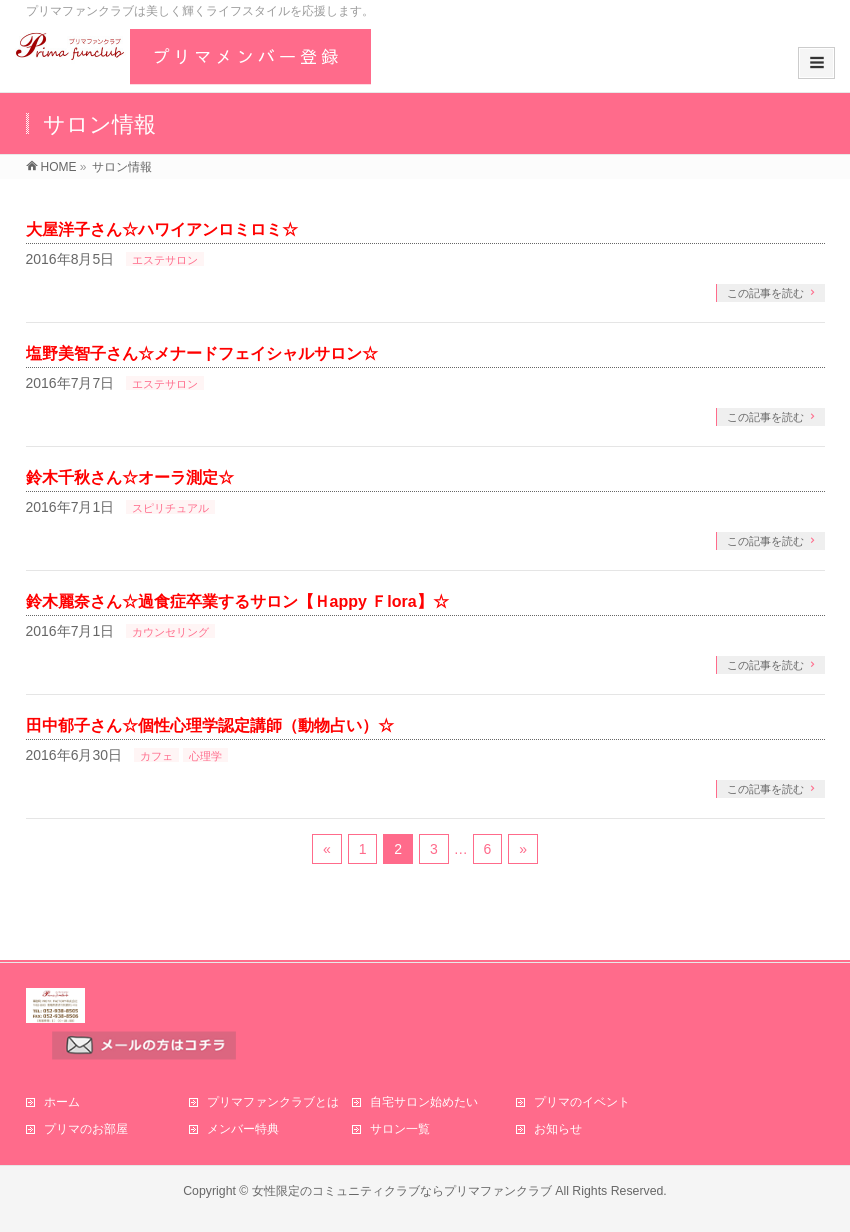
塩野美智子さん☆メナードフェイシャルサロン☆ (202, 353)
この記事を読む (765, 293)
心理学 (205, 756)
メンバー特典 (243, 1129)
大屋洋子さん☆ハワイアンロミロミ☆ (162, 229)
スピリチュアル (170, 508)
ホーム (62, 1102)
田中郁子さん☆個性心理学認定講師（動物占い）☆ (210, 725)
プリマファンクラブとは (273, 1102)
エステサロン (165, 260)
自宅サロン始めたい (424, 1102)
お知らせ (558, 1129)
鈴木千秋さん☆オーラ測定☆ (130, 477)
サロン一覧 (400, 1129)
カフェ (156, 756)
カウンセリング (170, 632)
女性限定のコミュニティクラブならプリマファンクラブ (402, 1191)
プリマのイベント (582, 1102)
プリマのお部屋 (86, 1129)
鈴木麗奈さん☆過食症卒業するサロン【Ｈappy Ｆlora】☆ (237, 601)
